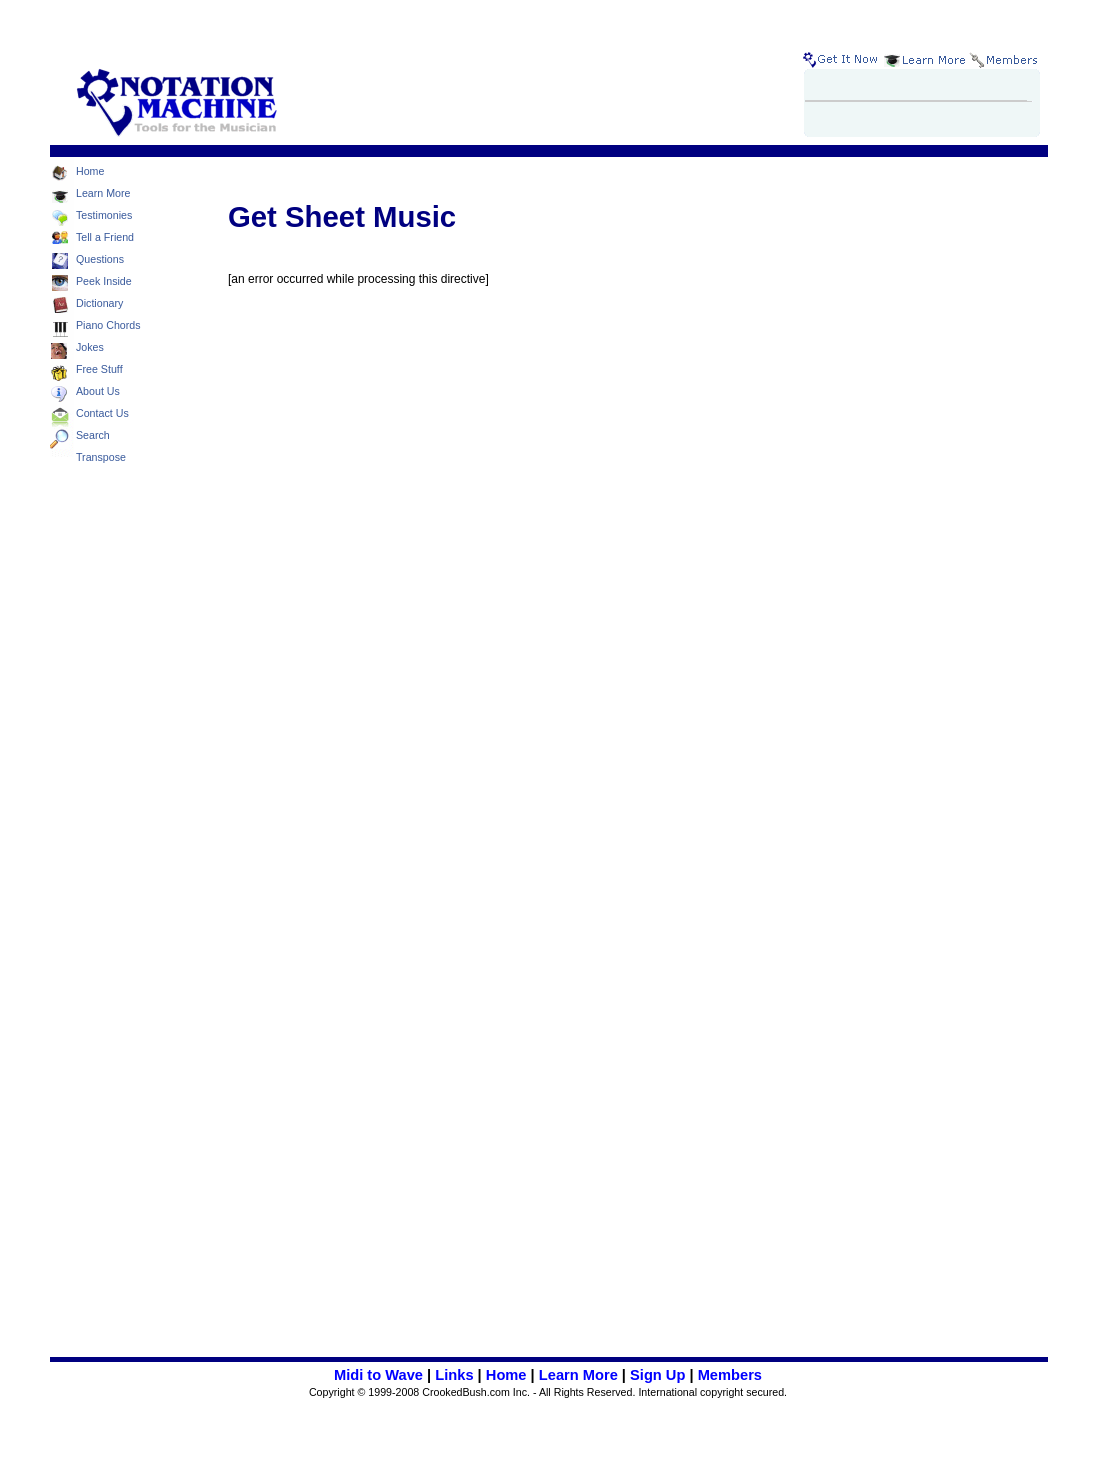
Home (506, 1375)
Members (730, 1375)
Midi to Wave (378, 1375)
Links (454, 1375)
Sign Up (657, 1375)
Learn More (578, 1375)
